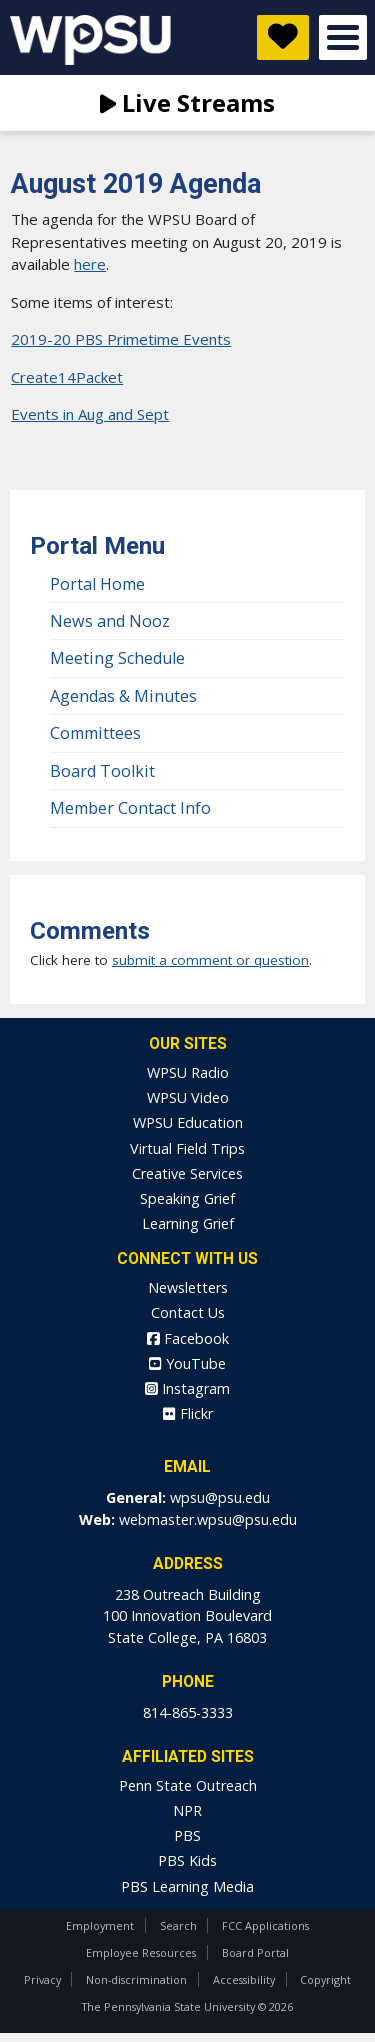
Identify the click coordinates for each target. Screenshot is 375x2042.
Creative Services (187, 1173)
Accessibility (244, 1979)
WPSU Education (188, 1122)
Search (178, 1925)
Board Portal (255, 1952)
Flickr (188, 1413)
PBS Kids (187, 1860)
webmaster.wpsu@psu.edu (208, 1519)
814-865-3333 (188, 1712)
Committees (95, 733)
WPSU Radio (188, 1072)
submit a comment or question (210, 960)
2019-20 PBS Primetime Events (121, 339)
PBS (187, 1835)
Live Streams (187, 102)
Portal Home (97, 584)
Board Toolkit (102, 771)
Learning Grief (188, 1223)
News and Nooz (110, 621)
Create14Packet (67, 377)
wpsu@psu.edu (220, 1497)
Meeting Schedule (117, 658)
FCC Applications (265, 1925)
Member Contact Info (130, 808)
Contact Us (188, 1312)
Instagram (187, 1388)
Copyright (325, 1979)
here (90, 264)
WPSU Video (188, 1097)
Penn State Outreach (188, 1785)
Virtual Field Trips (187, 1148)
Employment (100, 1925)
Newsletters (188, 1287)
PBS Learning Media (187, 1886)
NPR (187, 1810)
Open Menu (343, 37)
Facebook (188, 1338)
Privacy (42, 1979)
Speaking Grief (187, 1198)
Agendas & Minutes (123, 696)
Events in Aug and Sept (90, 414)
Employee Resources (141, 1952)
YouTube (187, 1363)
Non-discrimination (136, 1979)
